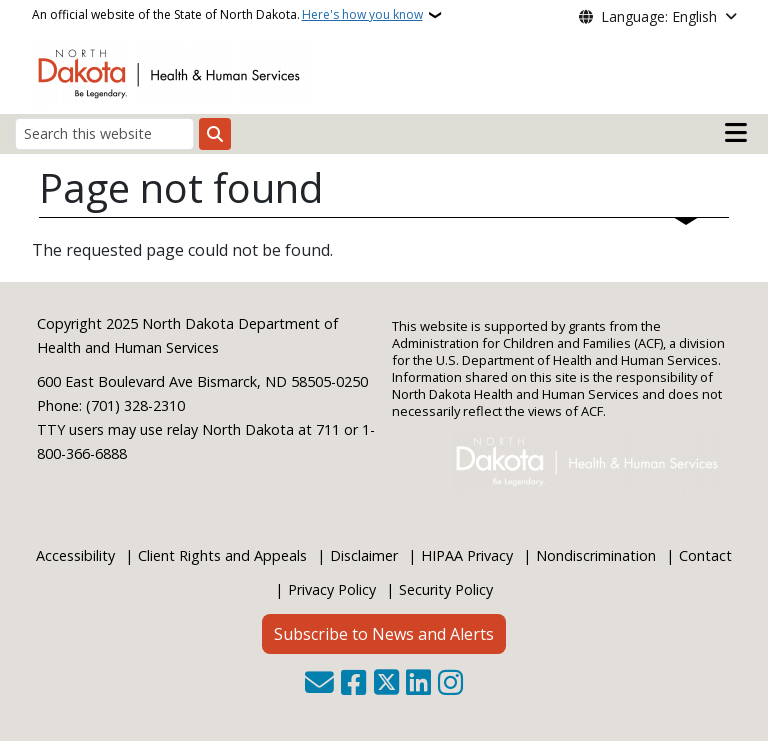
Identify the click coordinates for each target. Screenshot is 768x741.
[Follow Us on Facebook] (353, 684)
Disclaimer (364, 555)
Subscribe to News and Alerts (384, 634)
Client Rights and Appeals (222, 555)
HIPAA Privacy (467, 555)
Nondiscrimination (596, 555)
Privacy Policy (332, 589)
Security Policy (446, 589)
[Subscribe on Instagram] (450, 684)
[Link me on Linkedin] (418, 684)
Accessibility (75, 555)
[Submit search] (215, 134)
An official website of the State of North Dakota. (227, 15)
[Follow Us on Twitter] (386, 684)
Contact (705, 555)
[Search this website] (104, 133)
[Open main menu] (736, 133)
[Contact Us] (319, 684)
